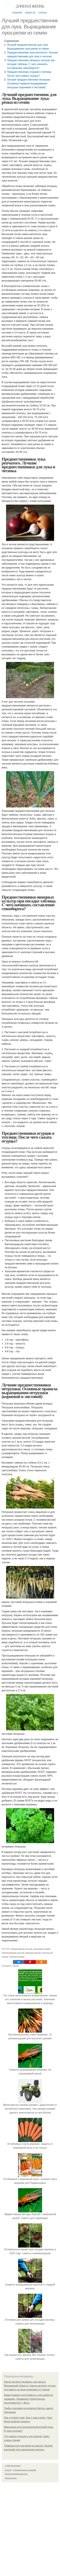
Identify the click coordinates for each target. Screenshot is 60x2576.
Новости (30, 12)
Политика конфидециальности (16, 2474)
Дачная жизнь (30, 6)
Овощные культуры (33, 1953)
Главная (17, 12)
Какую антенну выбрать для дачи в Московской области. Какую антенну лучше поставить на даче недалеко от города (30, 2385)
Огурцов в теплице (16, 1956)
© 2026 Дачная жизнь (13, 2466)
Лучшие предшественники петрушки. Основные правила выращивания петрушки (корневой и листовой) (29, 83)
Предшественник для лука (21, 1949)
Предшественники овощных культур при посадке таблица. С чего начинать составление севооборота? (31, 64)
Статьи (42, 12)
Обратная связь (11, 2478)
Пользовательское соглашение (24, 2470)
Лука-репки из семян (41, 1949)
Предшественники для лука (13, 1953)
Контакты (8, 2470)
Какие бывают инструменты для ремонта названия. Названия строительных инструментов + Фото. (28, 2399)
